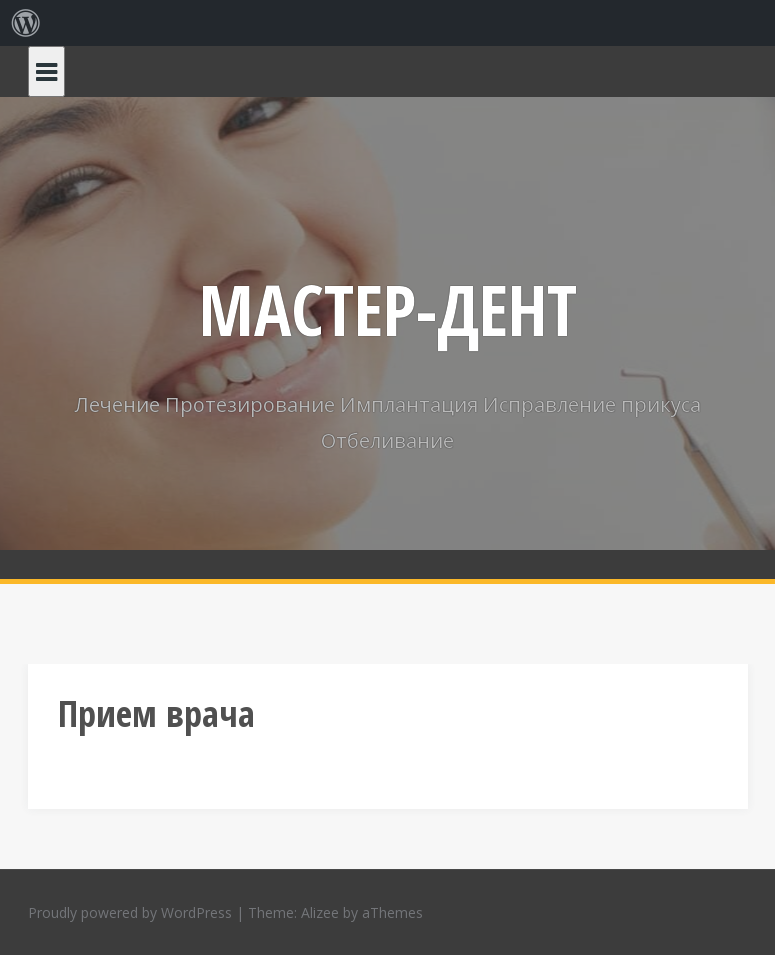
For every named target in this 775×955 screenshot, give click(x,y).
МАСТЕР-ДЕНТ (388, 309)
